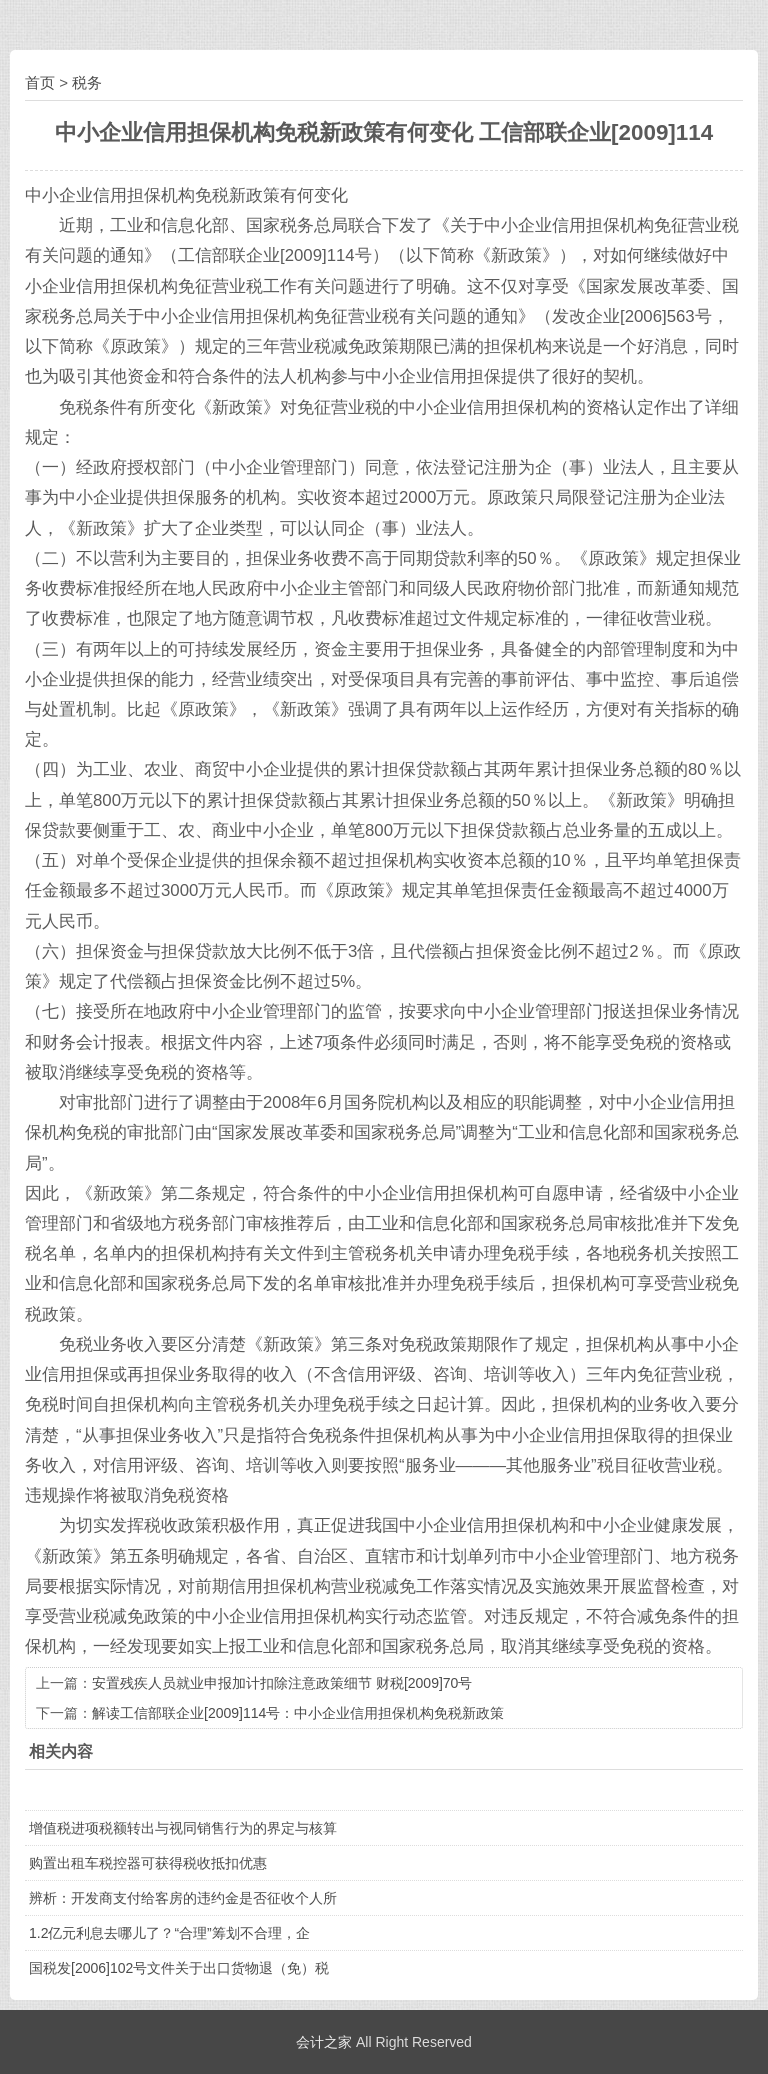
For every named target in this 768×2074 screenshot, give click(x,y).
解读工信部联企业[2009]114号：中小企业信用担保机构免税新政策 (298, 1713)
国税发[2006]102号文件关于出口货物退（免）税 (179, 1968)
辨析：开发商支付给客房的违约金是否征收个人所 (183, 1898)
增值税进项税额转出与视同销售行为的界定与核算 (183, 1828)
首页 (40, 82)
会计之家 (324, 2042)
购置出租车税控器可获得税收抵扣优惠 (148, 1863)
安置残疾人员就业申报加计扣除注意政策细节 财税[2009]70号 (282, 1683)
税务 (87, 82)
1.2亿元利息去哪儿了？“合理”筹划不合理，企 (169, 1933)
